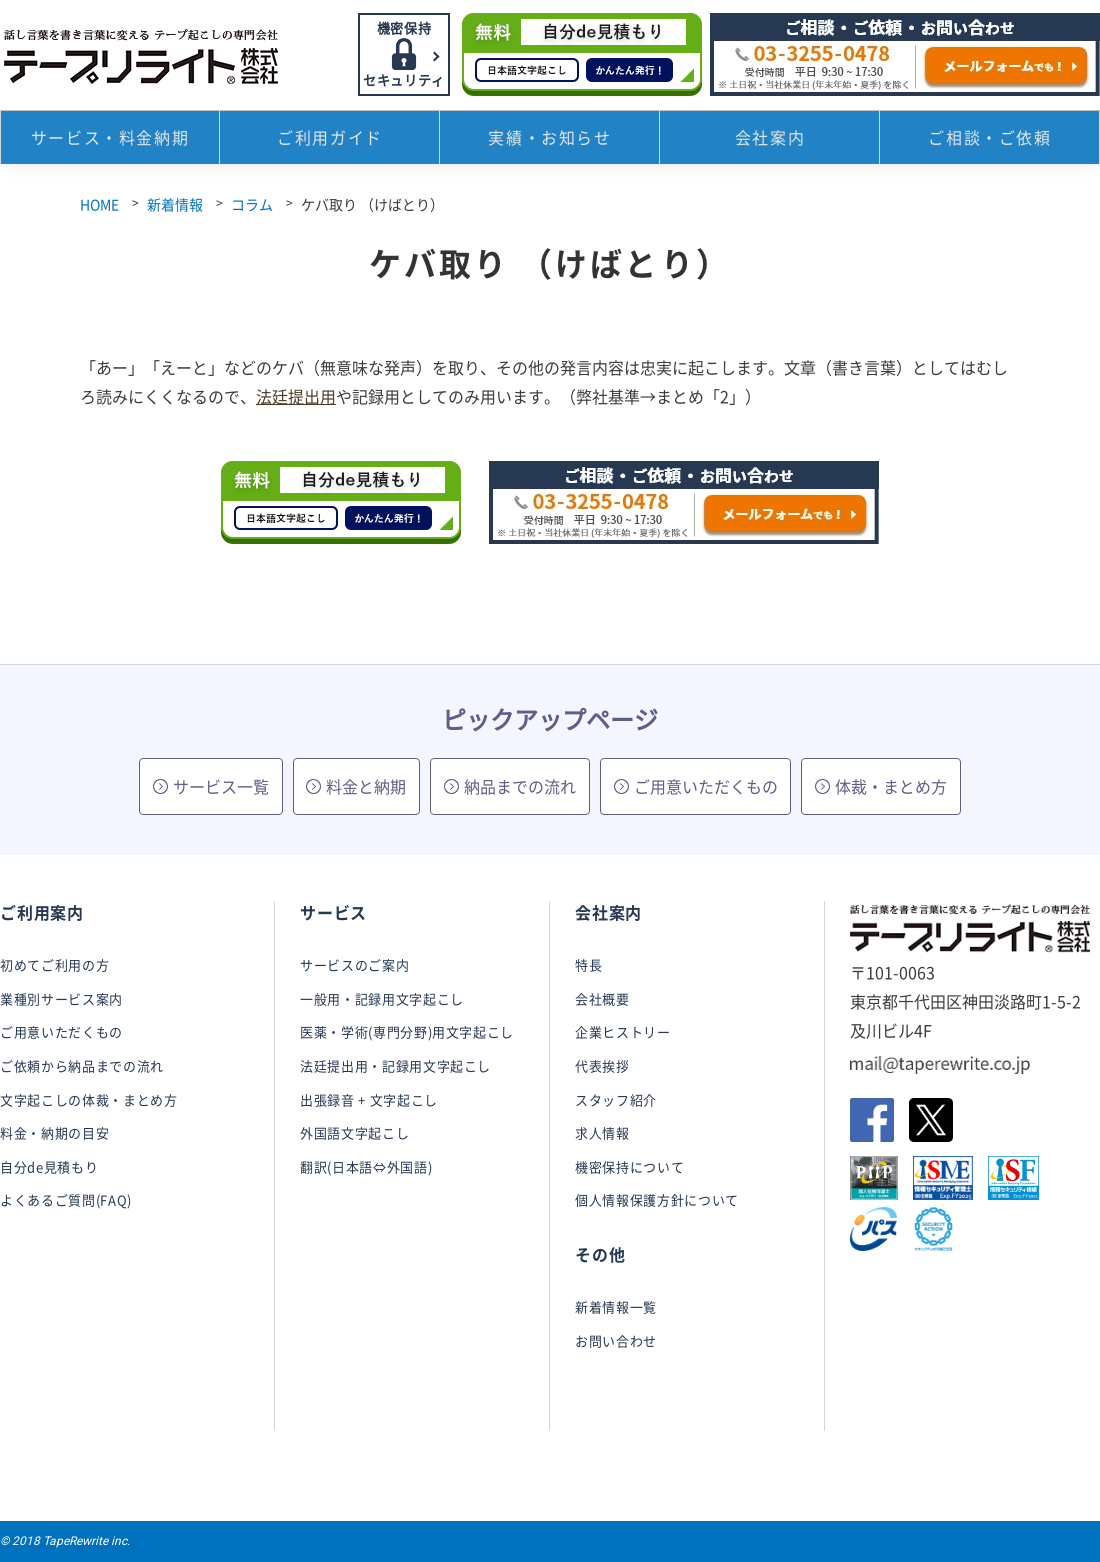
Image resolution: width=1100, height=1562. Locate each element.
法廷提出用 (296, 396)
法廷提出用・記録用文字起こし (395, 1065)
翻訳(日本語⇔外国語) (366, 1166)
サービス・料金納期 (110, 140)
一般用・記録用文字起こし (382, 998)
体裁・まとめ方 (881, 786)
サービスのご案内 (354, 964)
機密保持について (629, 1166)
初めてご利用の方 (54, 964)
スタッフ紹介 (616, 1099)
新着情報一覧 (616, 1306)
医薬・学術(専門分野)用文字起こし (407, 1031)
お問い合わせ (616, 1340)
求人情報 (602, 1132)
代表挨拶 (602, 1065)
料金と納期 (356, 786)
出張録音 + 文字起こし (369, 1099)
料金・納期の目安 (54, 1132)
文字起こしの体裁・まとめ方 (88, 1099)
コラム (252, 204)
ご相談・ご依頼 (989, 140)
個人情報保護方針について (657, 1199)
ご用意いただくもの (696, 786)
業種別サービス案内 (61, 998)
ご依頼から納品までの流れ (82, 1065)
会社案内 (770, 140)
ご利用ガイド (330, 140)
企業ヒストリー (623, 1031)
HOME (99, 204)
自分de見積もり (49, 1166)
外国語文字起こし (354, 1132)
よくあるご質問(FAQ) (66, 1199)
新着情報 (175, 204)
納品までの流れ (510, 786)
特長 (588, 964)
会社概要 (602, 998)
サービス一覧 (211, 786)
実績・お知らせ (549, 140)
